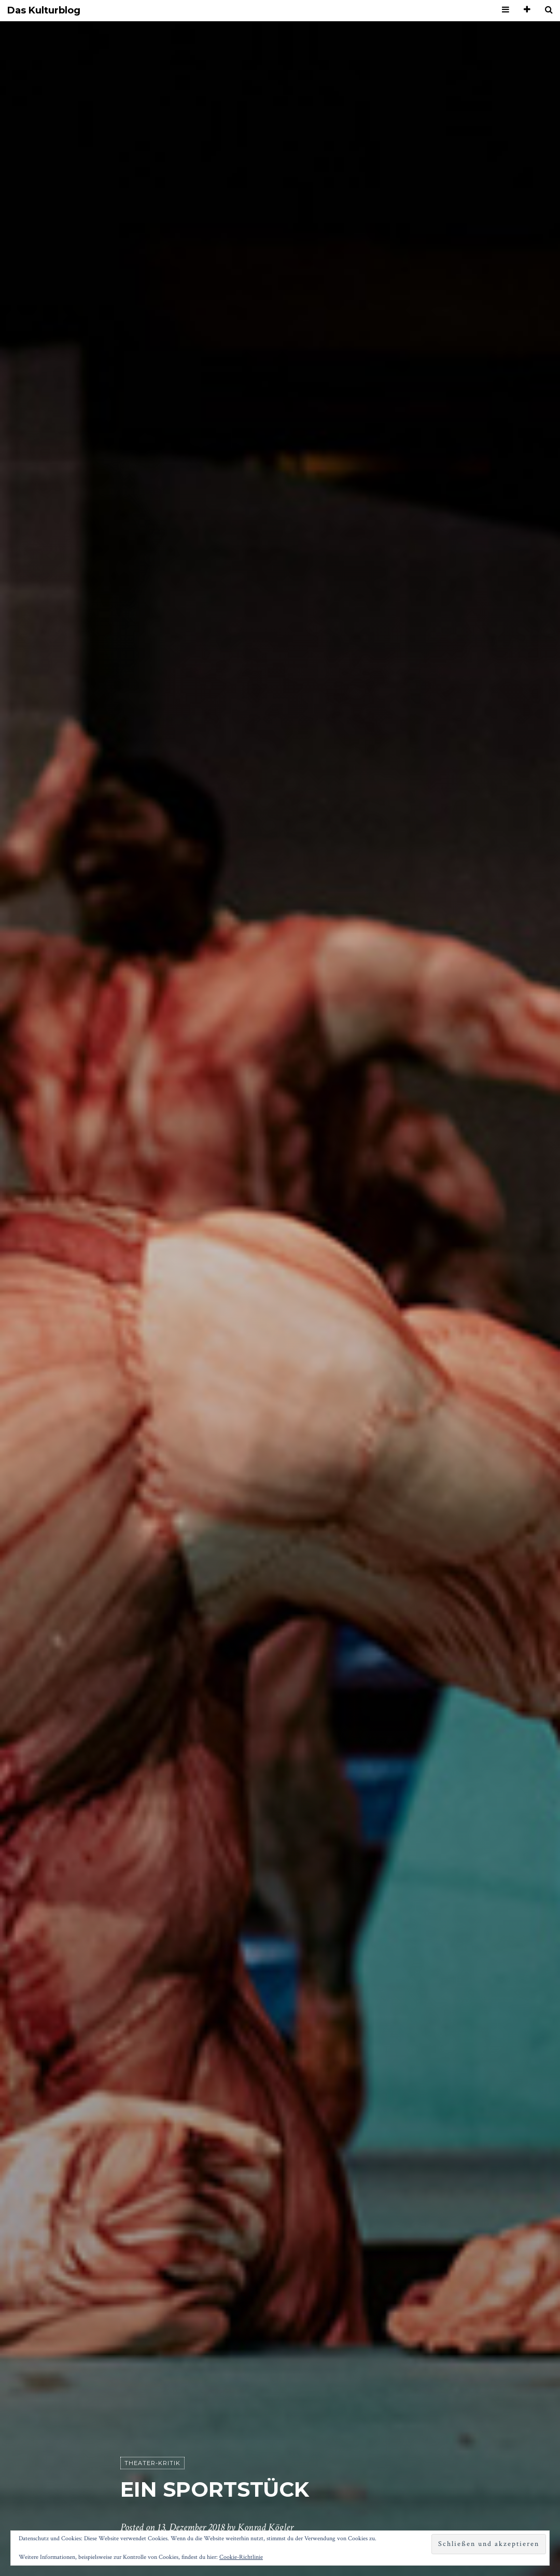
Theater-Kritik (152, 2463)
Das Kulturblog (43, 10)
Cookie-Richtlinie (241, 2557)
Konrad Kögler (265, 2527)
